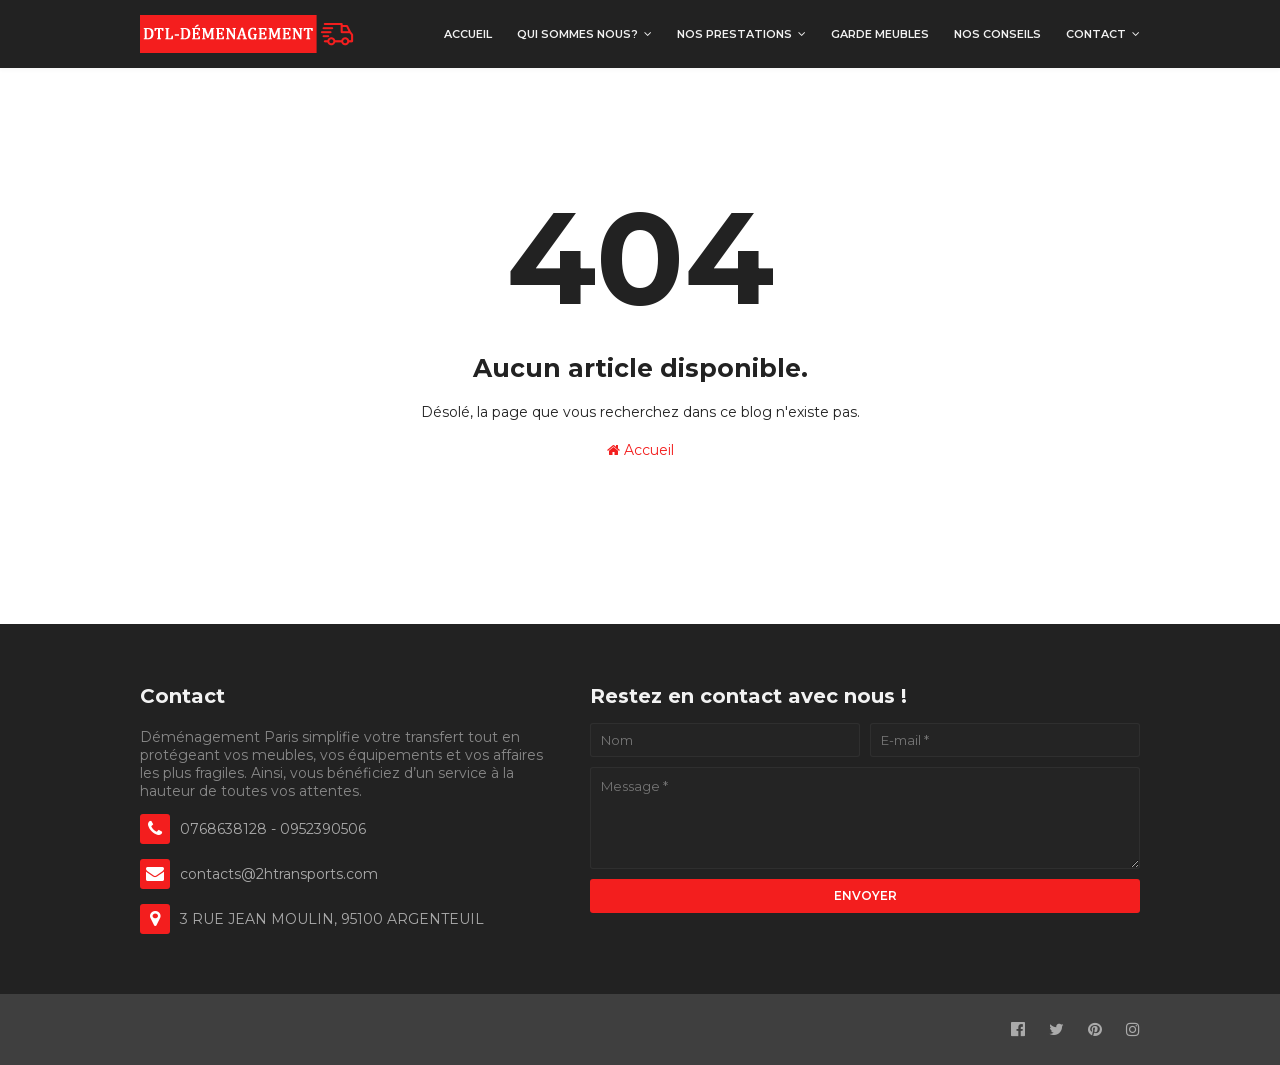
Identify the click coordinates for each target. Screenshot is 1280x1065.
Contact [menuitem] (1096, 34)
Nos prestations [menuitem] (734, 34)
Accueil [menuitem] (468, 34)
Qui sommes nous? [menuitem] (577, 34)
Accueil (640, 450)
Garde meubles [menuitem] (880, 34)
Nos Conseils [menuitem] (997, 34)
